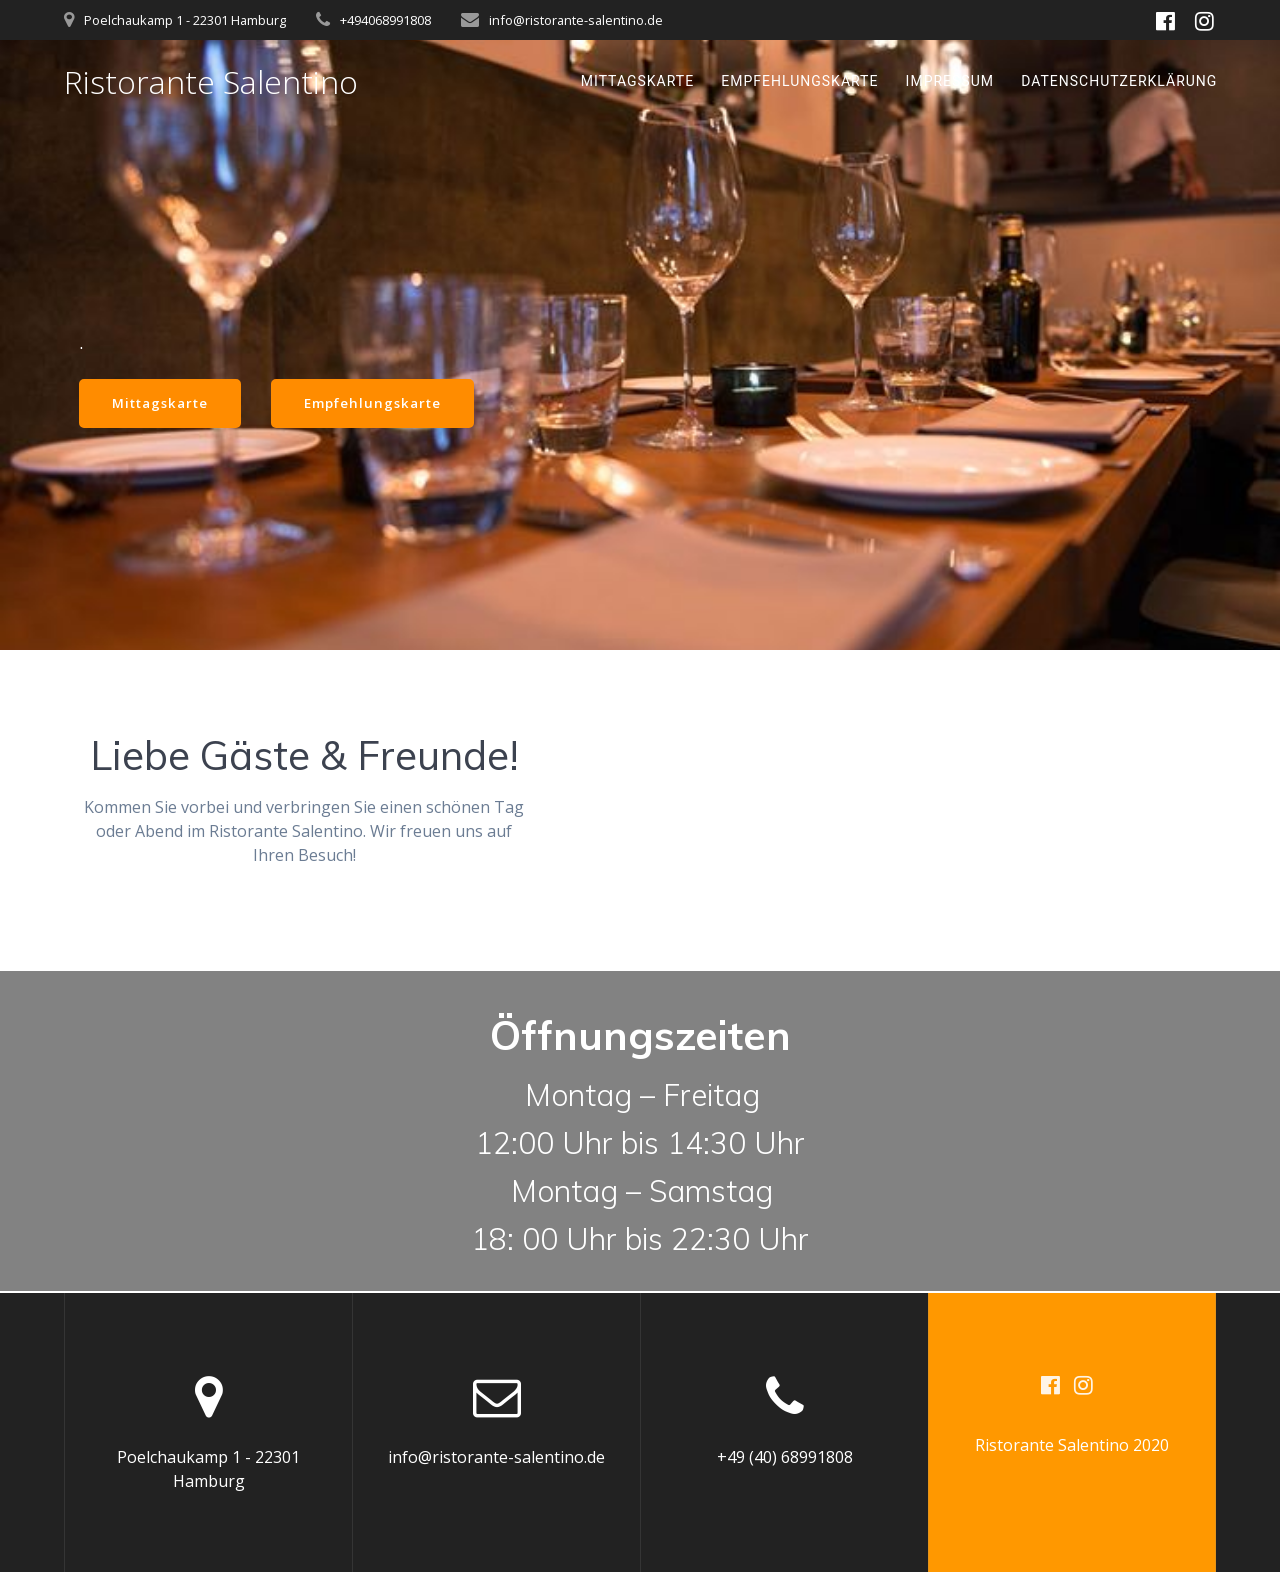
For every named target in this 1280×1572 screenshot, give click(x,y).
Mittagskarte (637, 81)
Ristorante (211, 82)
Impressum (950, 81)
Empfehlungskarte (799, 81)
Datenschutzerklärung (1119, 81)
